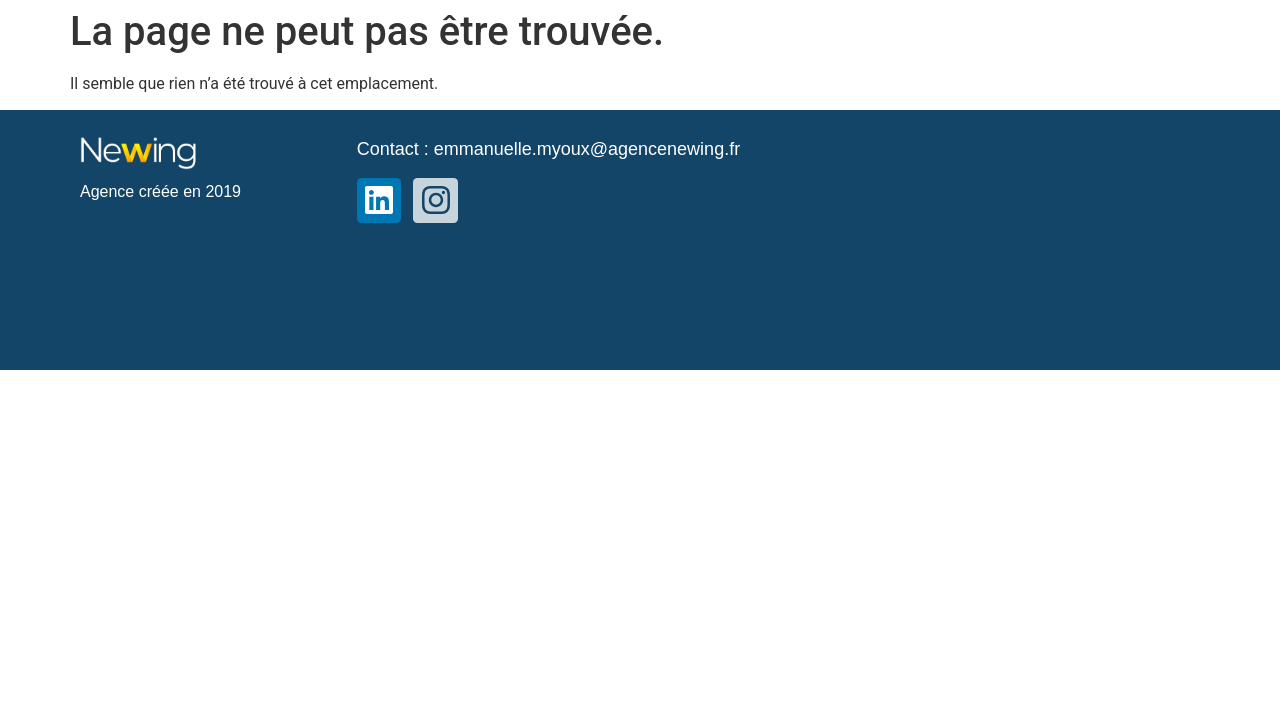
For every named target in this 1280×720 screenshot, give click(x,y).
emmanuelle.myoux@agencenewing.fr (587, 149)
